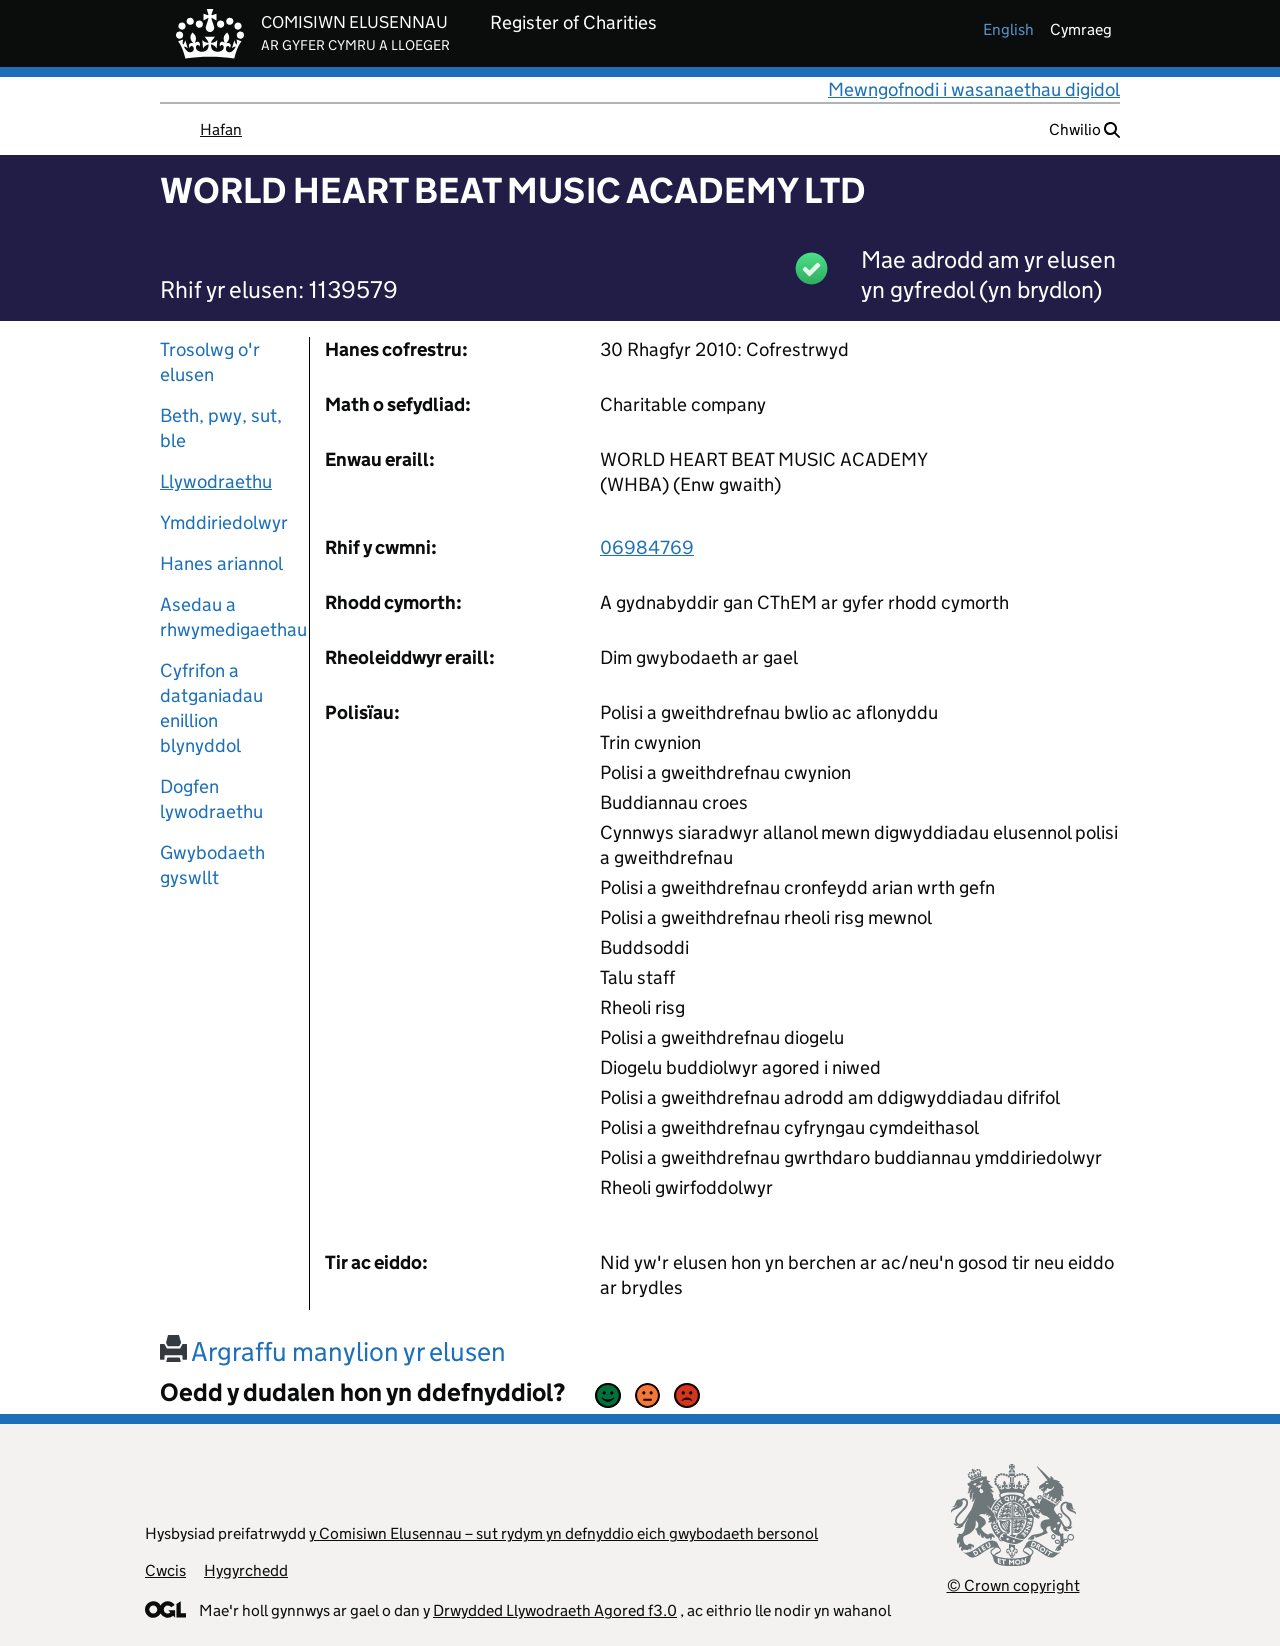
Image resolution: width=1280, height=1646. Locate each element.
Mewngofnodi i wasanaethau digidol (974, 89)
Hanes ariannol (221, 563)
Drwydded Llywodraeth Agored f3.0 (555, 1610)
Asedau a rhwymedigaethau (227, 617)
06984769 (647, 547)
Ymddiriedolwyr (224, 522)
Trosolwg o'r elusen (210, 362)
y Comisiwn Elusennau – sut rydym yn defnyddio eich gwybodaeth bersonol (563, 1533)
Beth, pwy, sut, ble (221, 428)
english (1008, 29)
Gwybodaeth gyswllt (212, 865)
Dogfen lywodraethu (211, 799)
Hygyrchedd (246, 1570)
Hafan (221, 129)
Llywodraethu (216, 481)
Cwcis (165, 1570)
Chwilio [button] (1084, 129)
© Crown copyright (1013, 1585)
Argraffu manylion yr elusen (333, 1351)
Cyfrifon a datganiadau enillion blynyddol (211, 708)
